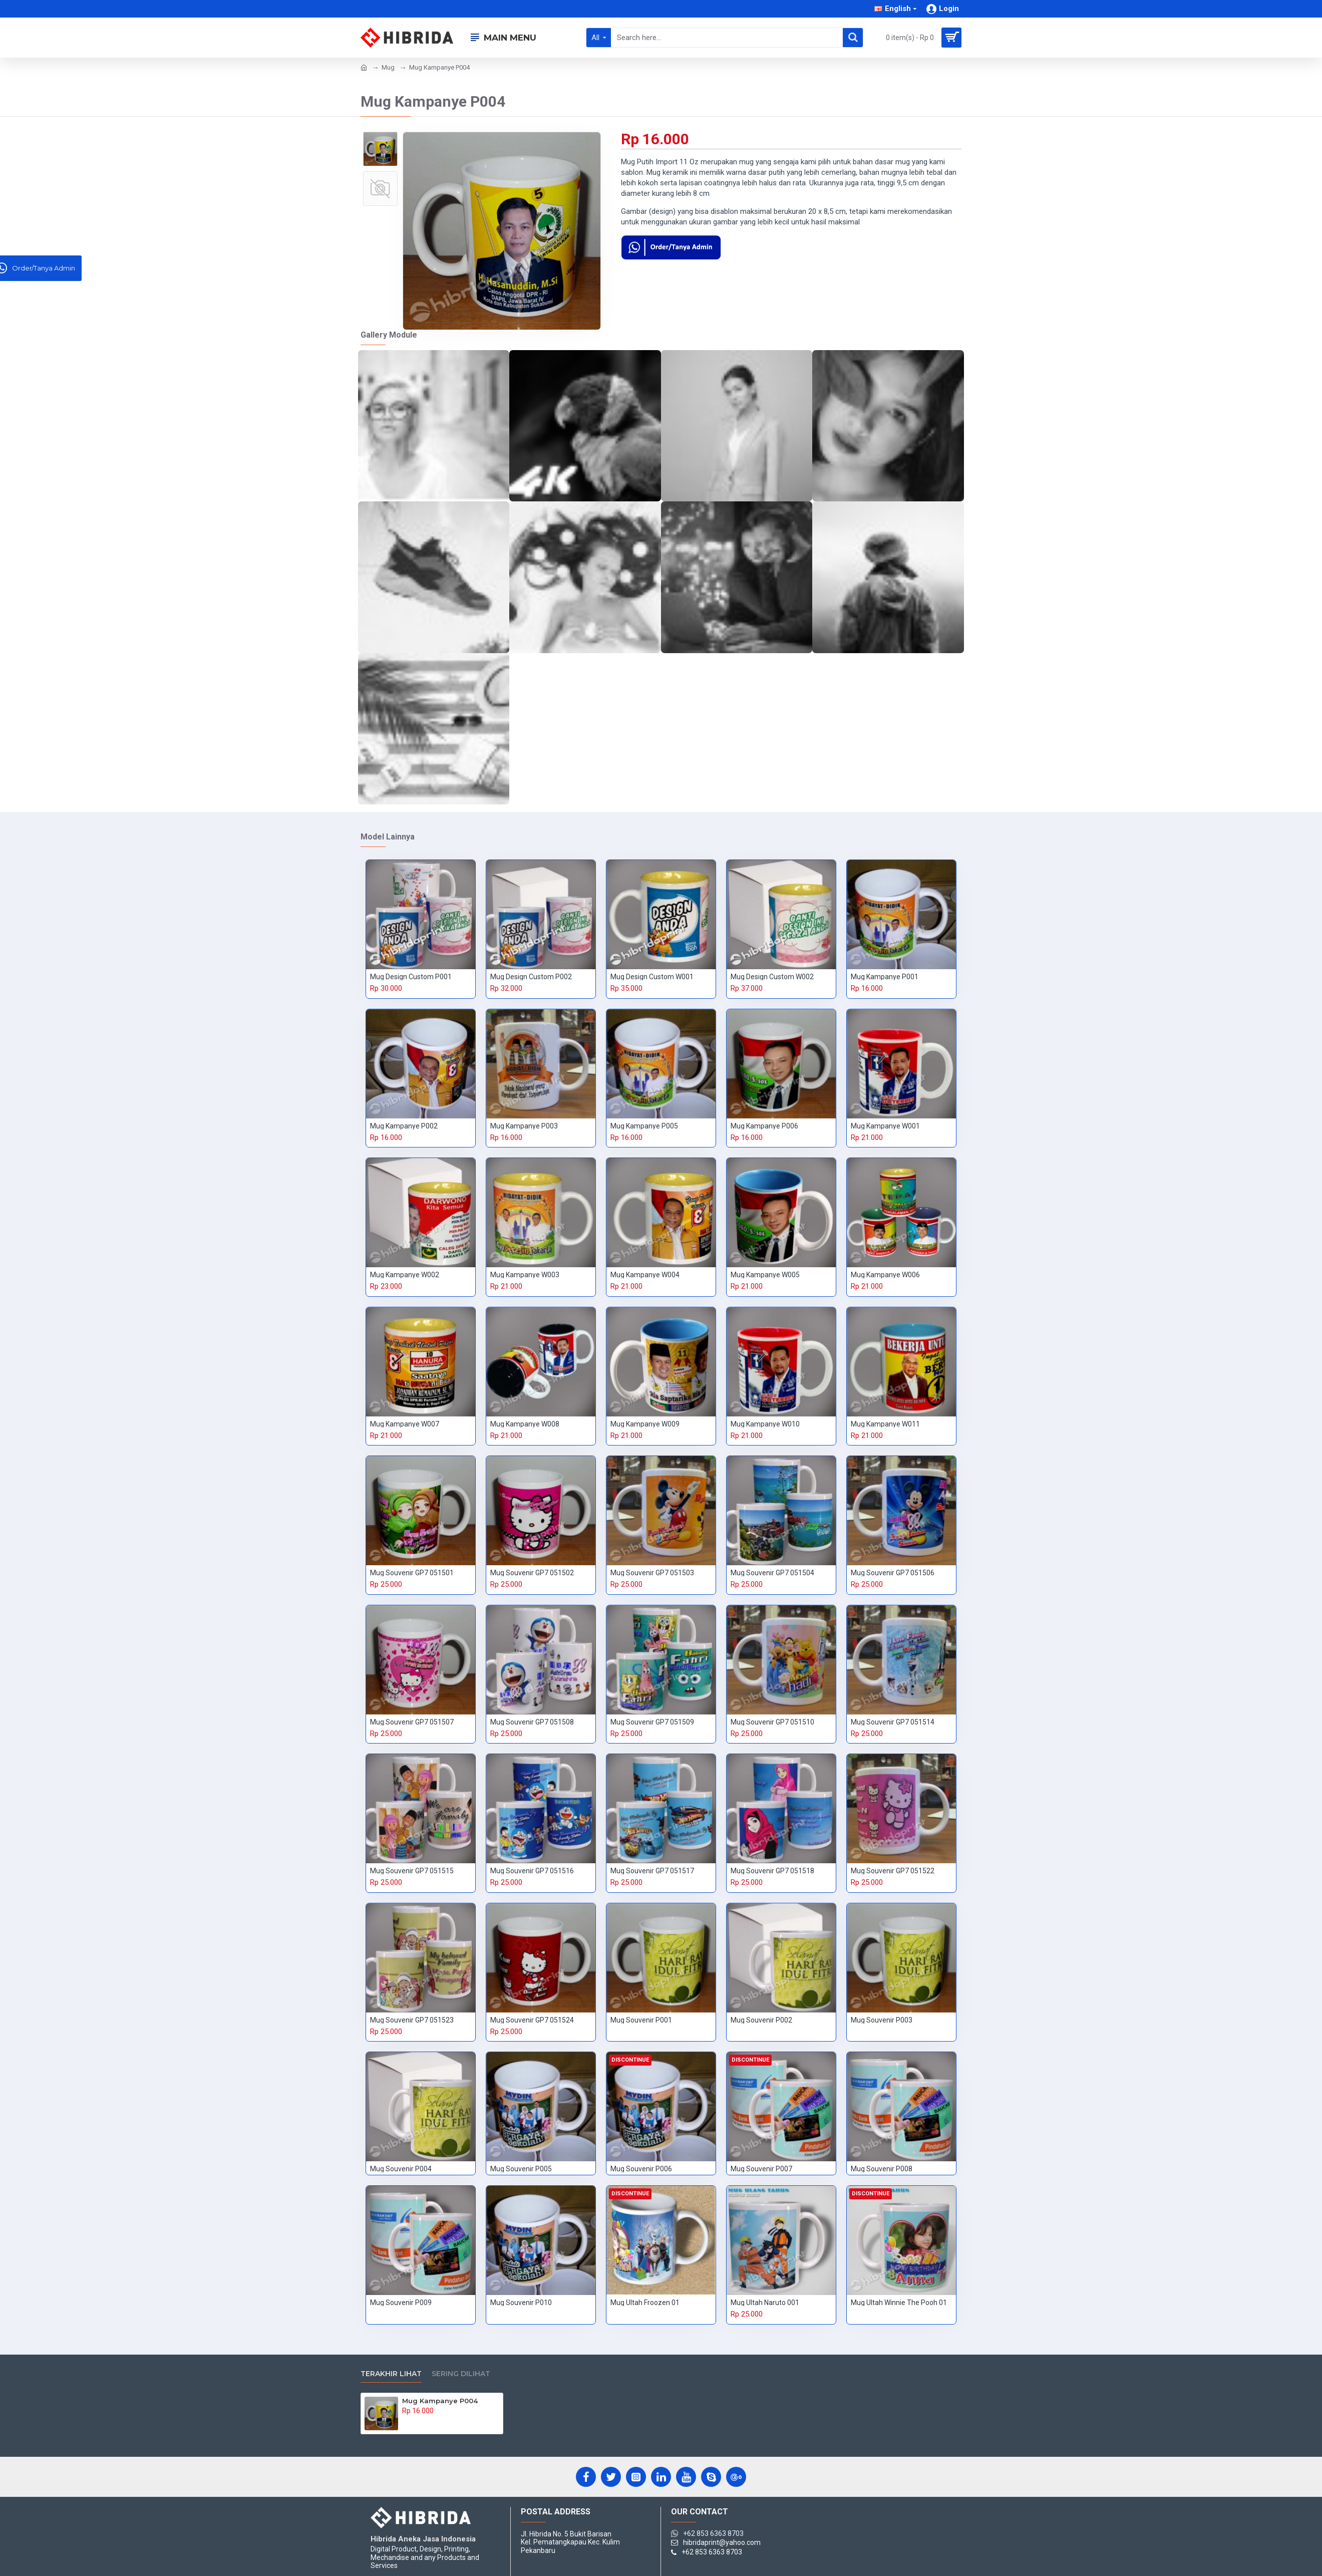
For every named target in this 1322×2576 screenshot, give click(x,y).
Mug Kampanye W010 (765, 1423)
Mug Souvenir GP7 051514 (892, 1722)
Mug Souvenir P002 (761, 2020)
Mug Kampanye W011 (885, 1423)
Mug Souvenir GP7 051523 (412, 2020)
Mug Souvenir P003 (881, 2020)
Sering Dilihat (461, 2374)
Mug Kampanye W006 (885, 1274)
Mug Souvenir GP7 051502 (532, 1572)
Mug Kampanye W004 (645, 1274)
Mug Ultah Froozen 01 (645, 2302)
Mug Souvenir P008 (881, 2168)
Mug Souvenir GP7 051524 (532, 2020)
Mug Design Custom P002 (531, 976)
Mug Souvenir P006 (641, 2168)
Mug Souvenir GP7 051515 (412, 1870)
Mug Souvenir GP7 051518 (772, 1870)
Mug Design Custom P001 (411, 976)
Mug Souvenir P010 (521, 2302)
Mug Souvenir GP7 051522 (892, 1870)
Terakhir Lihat (391, 2374)
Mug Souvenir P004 (401, 2168)
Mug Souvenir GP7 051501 (412, 1572)
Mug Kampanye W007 (404, 1423)
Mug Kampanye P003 (524, 1125)
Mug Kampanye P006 (764, 1125)
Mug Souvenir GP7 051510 (772, 1722)
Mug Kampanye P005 (644, 1125)
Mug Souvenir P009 (401, 2302)
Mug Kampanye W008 (524, 1423)
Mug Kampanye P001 (884, 976)
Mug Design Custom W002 (772, 976)
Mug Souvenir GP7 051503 (652, 1572)
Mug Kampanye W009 (645, 1423)
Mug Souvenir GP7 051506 (892, 1572)
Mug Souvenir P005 (521, 2168)
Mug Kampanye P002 (404, 1125)
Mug (388, 67)
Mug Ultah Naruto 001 (765, 2302)
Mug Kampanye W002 (404, 1274)
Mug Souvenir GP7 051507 (412, 1722)
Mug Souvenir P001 (641, 2020)
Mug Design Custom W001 (652, 976)
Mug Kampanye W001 (885, 1125)
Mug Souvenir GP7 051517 (652, 1870)
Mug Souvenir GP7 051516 (532, 1870)
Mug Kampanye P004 (440, 2401)
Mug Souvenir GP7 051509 (652, 1722)
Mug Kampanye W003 (524, 1274)
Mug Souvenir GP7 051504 (772, 1572)
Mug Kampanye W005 (765, 1274)
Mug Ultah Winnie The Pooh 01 (899, 2302)
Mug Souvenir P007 (761, 2168)
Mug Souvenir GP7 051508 (532, 1722)
